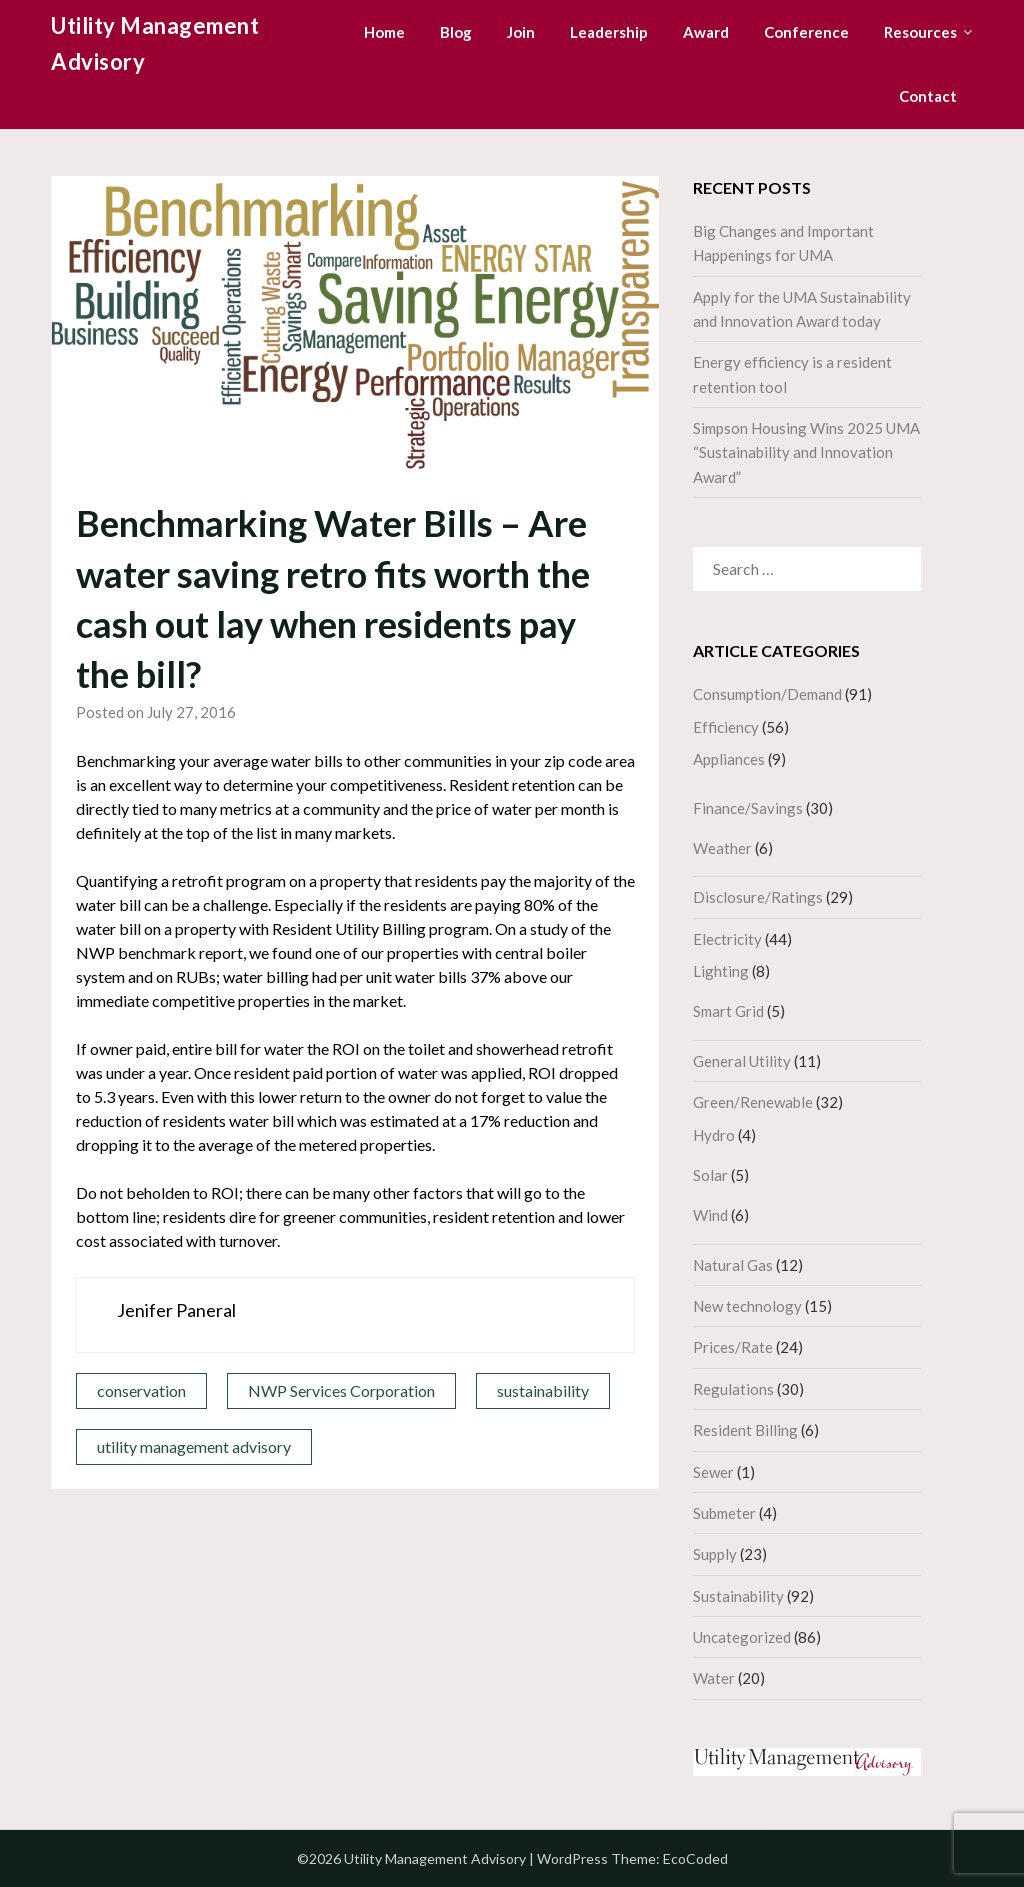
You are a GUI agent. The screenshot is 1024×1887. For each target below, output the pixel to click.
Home (384, 32)
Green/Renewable (753, 1102)
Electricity (727, 939)
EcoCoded (695, 1858)
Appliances (729, 759)
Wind (710, 1215)
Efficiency (726, 727)
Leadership (609, 32)
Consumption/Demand (767, 694)
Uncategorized (742, 1637)
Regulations (733, 1389)
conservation (141, 1390)
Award (706, 32)
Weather (722, 848)
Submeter (724, 1513)
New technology (747, 1306)
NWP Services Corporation (341, 1390)
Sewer (713, 1472)
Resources (920, 32)
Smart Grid (728, 1011)
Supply (715, 1554)
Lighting (721, 971)
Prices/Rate (733, 1347)
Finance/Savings (748, 808)
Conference (806, 32)
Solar (710, 1175)
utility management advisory (194, 1446)
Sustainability (738, 1596)
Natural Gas (733, 1265)
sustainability (543, 1390)
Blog (456, 32)
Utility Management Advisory (155, 43)
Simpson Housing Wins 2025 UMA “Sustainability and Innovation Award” (806, 452)
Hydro (714, 1135)
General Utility (742, 1061)
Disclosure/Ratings (758, 897)
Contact (928, 96)
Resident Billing (745, 1430)
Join (521, 32)
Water (714, 1678)
